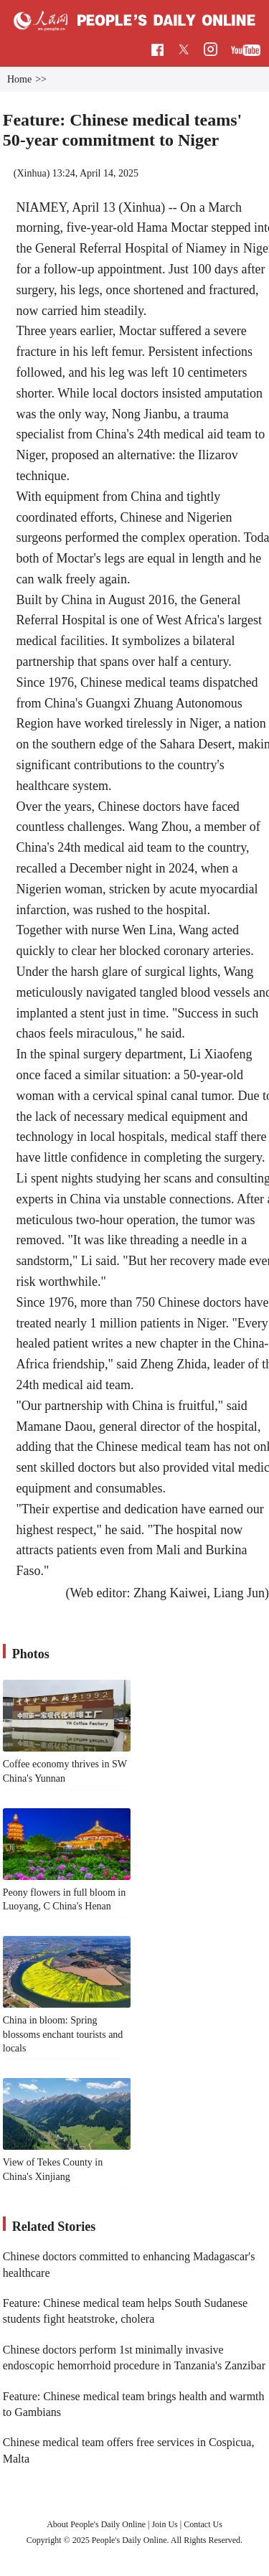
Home (19, 79)
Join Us (165, 2524)
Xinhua (31, 173)
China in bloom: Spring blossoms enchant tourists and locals (63, 2034)
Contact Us (203, 2524)
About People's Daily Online (96, 2524)
